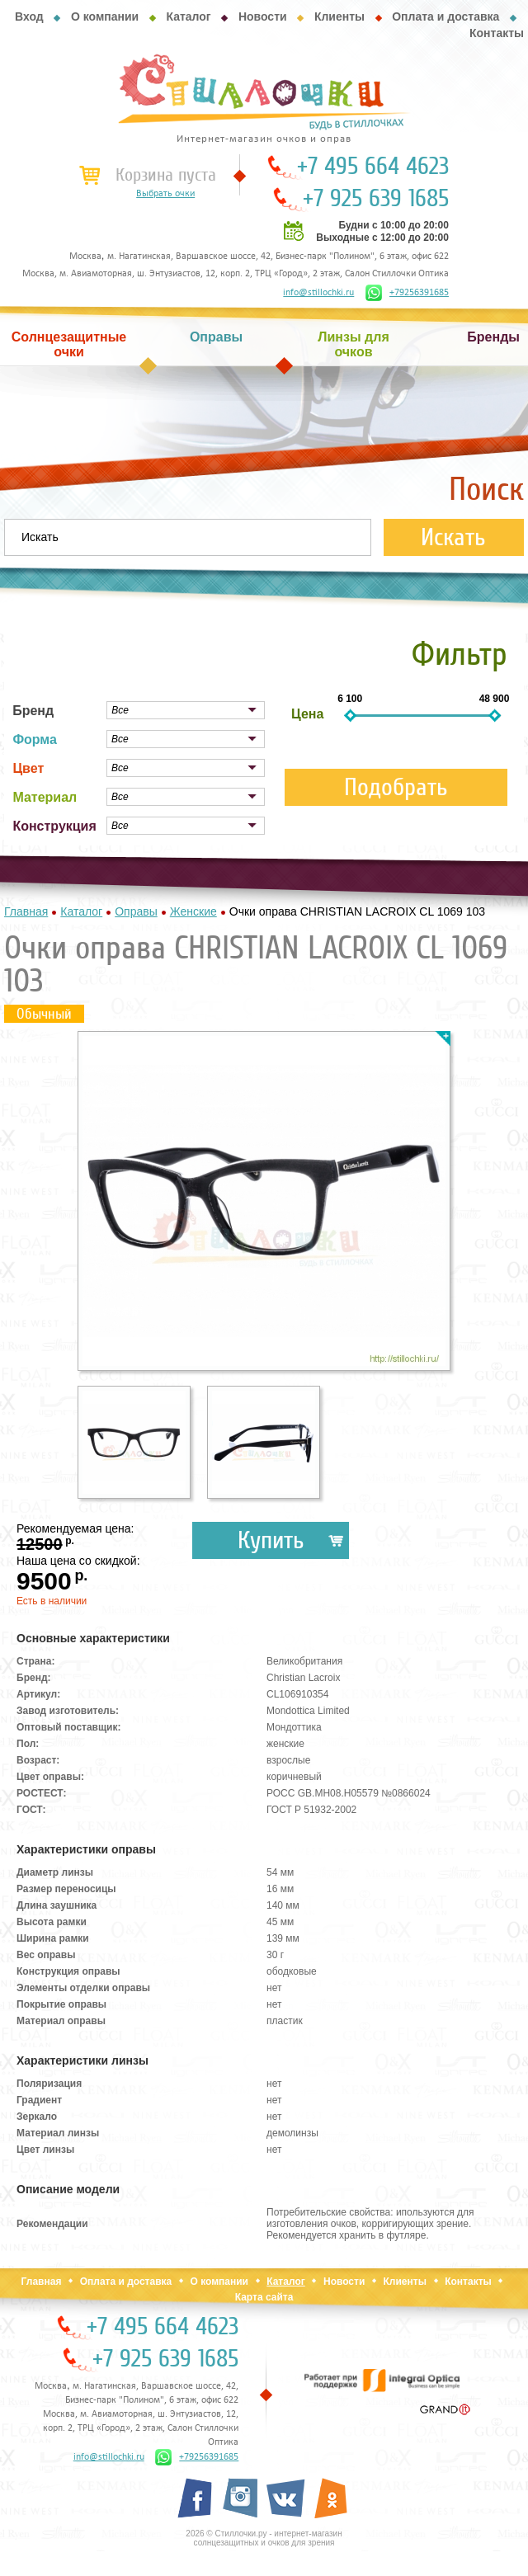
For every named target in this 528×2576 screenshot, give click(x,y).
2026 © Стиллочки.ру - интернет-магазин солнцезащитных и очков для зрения (264, 2538)
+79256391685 (407, 293)
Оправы (216, 337)
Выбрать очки (165, 194)
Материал (44, 797)
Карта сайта (264, 2297)
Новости (262, 16)
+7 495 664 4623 (373, 166)
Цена (307, 714)
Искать (453, 537)
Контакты (496, 33)
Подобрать (396, 787)
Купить (271, 1540)
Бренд (33, 711)
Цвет (28, 768)
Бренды (493, 337)
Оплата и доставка (445, 16)
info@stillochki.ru (318, 293)
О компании (105, 16)
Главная (41, 2281)
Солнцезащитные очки (69, 344)
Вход (29, 16)
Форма (34, 739)
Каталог (188, 16)
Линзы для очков (353, 344)
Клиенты (339, 16)
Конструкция (54, 826)
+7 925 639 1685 (376, 198)
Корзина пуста (166, 175)
